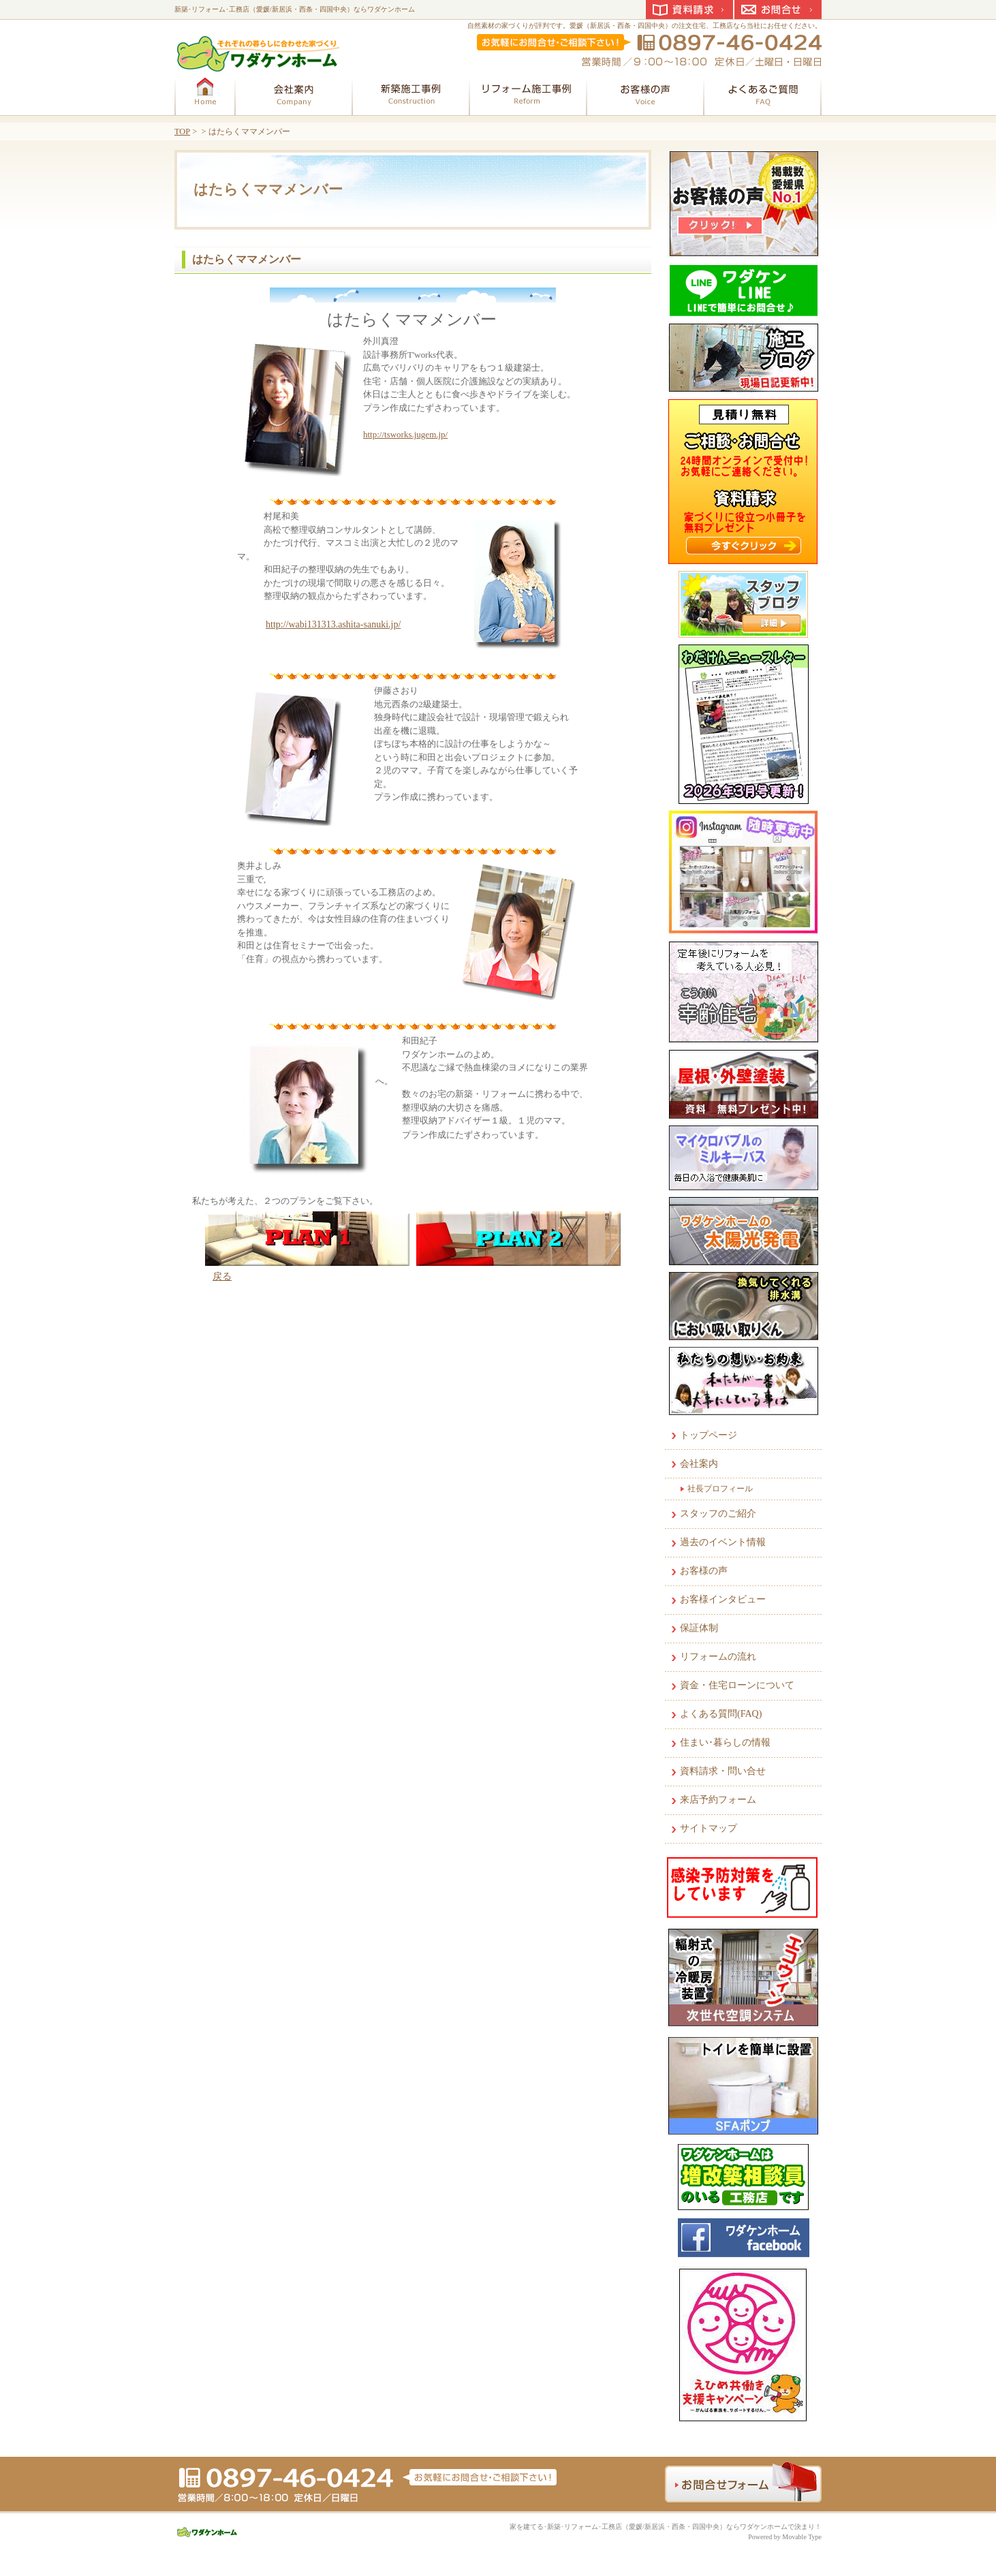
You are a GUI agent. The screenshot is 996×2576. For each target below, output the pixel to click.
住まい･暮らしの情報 (725, 1742)
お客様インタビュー (723, 1599)
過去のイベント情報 (723, 1542)
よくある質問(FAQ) (721, 1714)
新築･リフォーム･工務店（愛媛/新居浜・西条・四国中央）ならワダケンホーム (294, 9)
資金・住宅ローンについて (737, 1685)
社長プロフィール (720, 1488)
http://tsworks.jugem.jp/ (405, 434)
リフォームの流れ (718, 1656)
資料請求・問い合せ (723, 1771)
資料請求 (689, 9)
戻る (222, 1276)
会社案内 (699, 1464)
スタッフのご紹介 (718, 1513)
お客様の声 (704, 1571)
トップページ (708, 1435)
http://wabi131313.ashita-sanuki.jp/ (333, 624)
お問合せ (778, 9)
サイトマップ (708, 1828)
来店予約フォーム (718, 1800)
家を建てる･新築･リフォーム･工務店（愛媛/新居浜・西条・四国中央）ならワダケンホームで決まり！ (666, 2526)
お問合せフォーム (743, 2482)
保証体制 (699, 1628)
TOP (182, 131)
